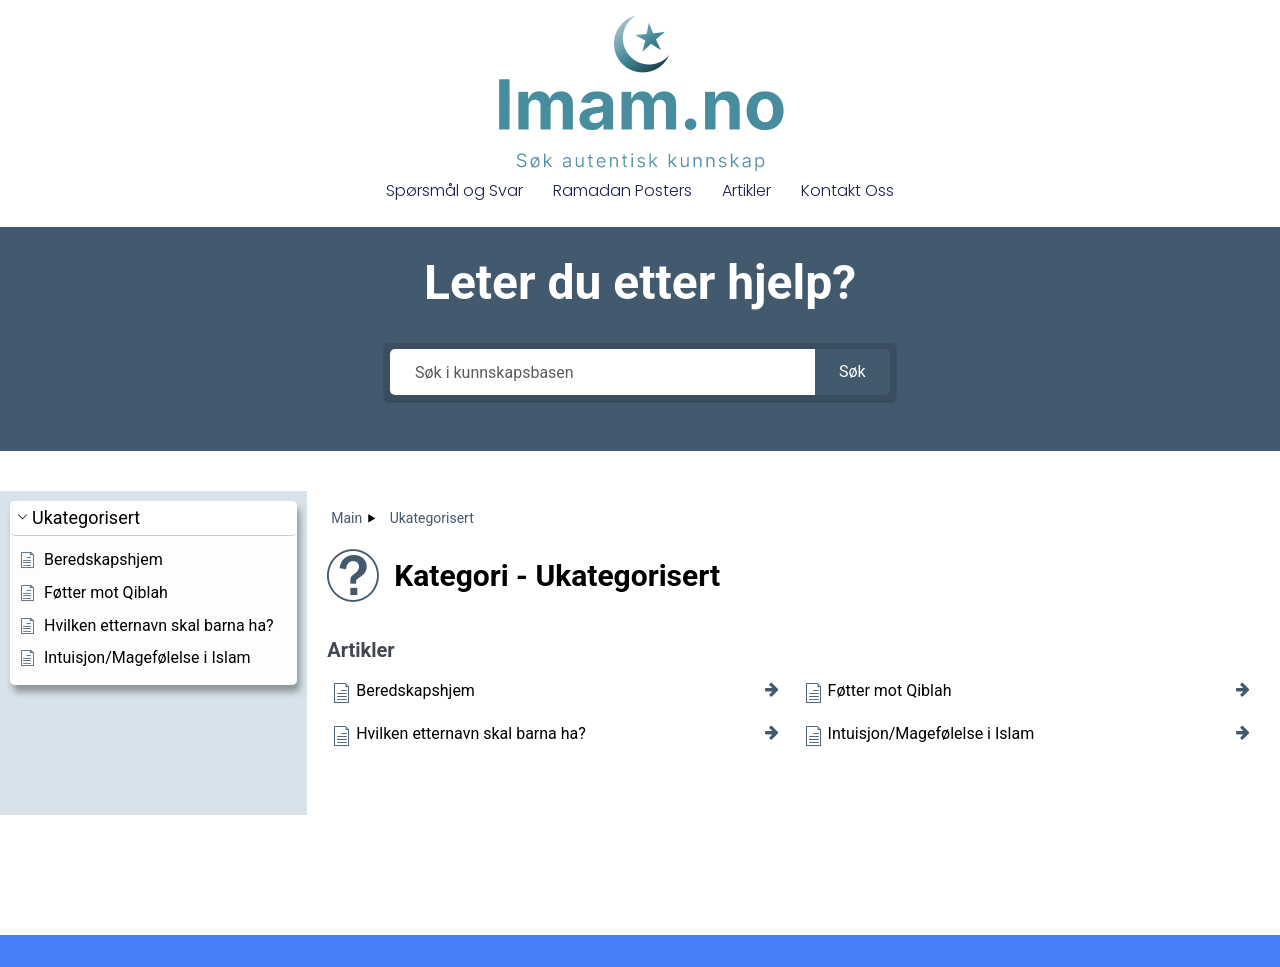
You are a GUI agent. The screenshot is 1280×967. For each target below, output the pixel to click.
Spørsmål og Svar (454, 190)
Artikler (746, 190)
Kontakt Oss (847, 190)
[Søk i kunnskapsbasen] (601, 372)
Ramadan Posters (622, 190)
